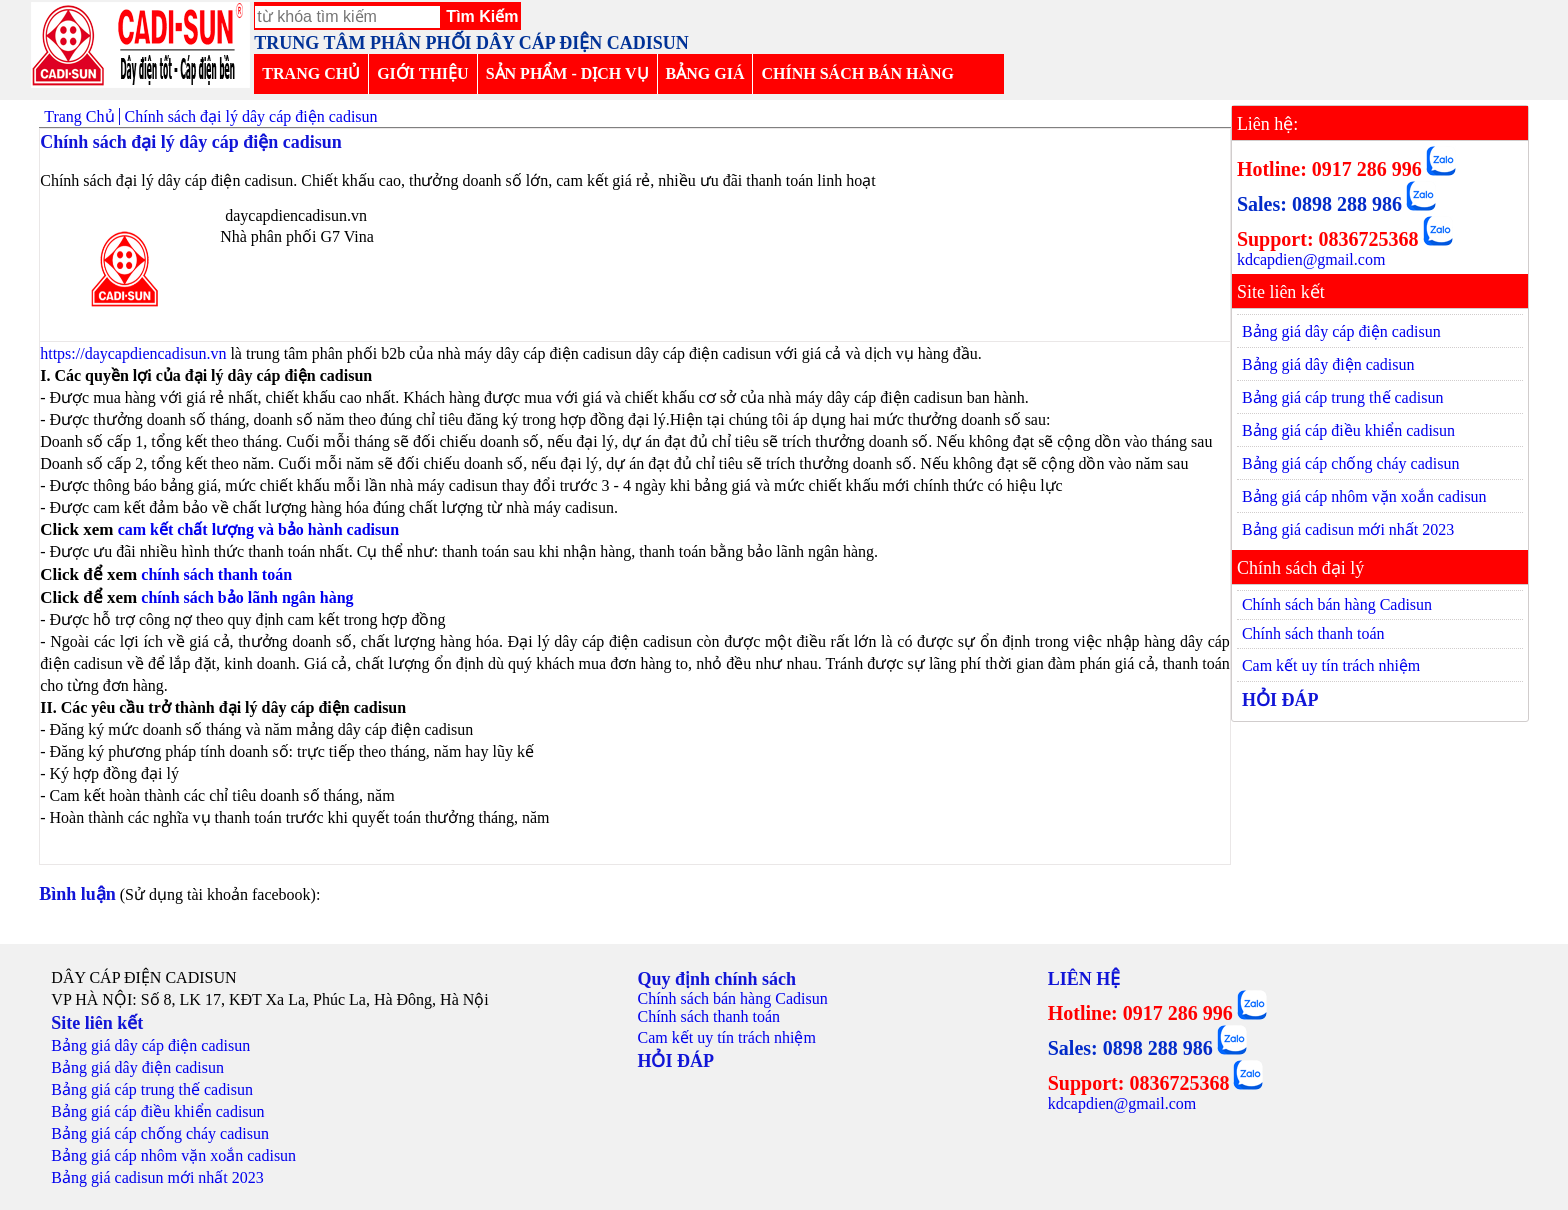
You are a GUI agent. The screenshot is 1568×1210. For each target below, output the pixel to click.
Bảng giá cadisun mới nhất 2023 (1348, 529)
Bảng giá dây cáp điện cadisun (1341, 331)
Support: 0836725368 (1328, 239)
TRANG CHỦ (311, 73)
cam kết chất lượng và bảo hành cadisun (258, 529)
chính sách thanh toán (218, 574)
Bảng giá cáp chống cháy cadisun (1351, 463)
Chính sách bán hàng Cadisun (1337, 604)
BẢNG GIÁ (705, 73)
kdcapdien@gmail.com (1311, 259)
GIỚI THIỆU (423, 73)
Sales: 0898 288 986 (1319, 204)
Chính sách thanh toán (1313, 633)
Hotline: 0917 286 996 (1329, 169)
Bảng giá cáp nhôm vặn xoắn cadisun (1364, 496)
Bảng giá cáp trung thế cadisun (1343, 397)
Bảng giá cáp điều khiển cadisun (1348, 430)
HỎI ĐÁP (1280, 700)
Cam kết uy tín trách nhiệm (1331, 665)
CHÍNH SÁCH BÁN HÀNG (857, 73)
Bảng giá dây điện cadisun (1328, 364)
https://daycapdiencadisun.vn (133, 353)
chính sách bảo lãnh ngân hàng (247, 597)
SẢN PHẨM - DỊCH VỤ (567, 73)
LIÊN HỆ (1084, 979)
